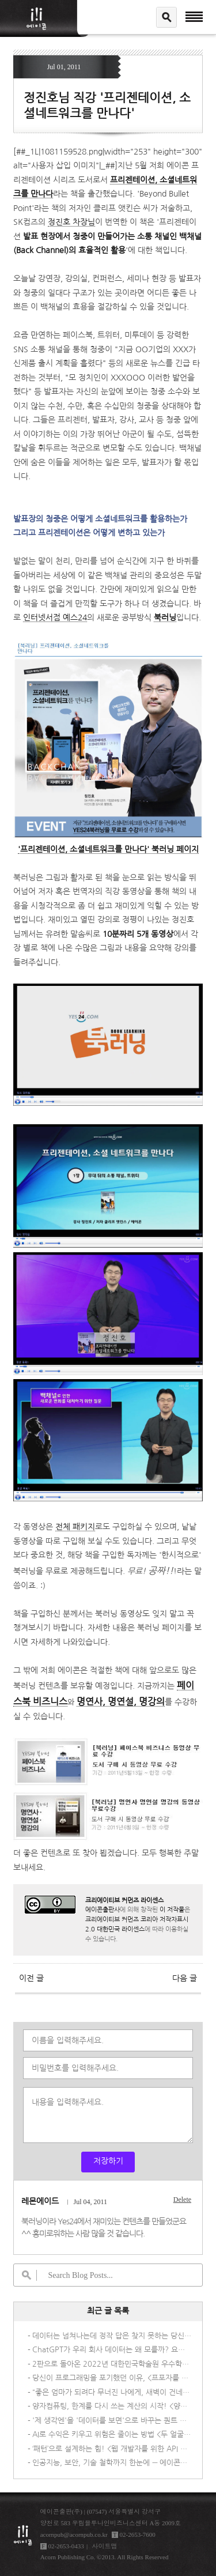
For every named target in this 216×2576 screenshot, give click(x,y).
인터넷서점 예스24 (55, 617)
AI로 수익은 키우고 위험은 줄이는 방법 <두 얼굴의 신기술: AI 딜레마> (111, 2434)
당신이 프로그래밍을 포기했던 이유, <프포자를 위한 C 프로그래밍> (111, 2378)
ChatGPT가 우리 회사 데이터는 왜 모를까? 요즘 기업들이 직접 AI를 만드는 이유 (111, 2349)
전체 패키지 (75, 1527)
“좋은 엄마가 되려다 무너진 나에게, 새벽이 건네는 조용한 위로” (111, 2392)
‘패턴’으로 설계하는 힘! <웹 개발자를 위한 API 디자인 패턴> (111, 2449)
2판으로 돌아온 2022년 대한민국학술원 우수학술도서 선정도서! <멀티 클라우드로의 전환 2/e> (111, 2364)
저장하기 (108, 2161)
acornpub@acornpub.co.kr (74, 2534)
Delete (182, 2199)
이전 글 (31, 1978)
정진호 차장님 (71, 222)
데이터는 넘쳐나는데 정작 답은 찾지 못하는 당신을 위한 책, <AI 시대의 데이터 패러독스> (111, 2336)
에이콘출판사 (102, 1909)
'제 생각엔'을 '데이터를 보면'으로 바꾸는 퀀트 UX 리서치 (111, 2420)
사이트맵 (104, 2546)
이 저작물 (172, 1909)
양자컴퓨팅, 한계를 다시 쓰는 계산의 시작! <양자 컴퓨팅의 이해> (111, 2406)
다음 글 (184, 1978)
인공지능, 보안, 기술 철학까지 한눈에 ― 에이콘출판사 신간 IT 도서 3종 (111, 2462)
